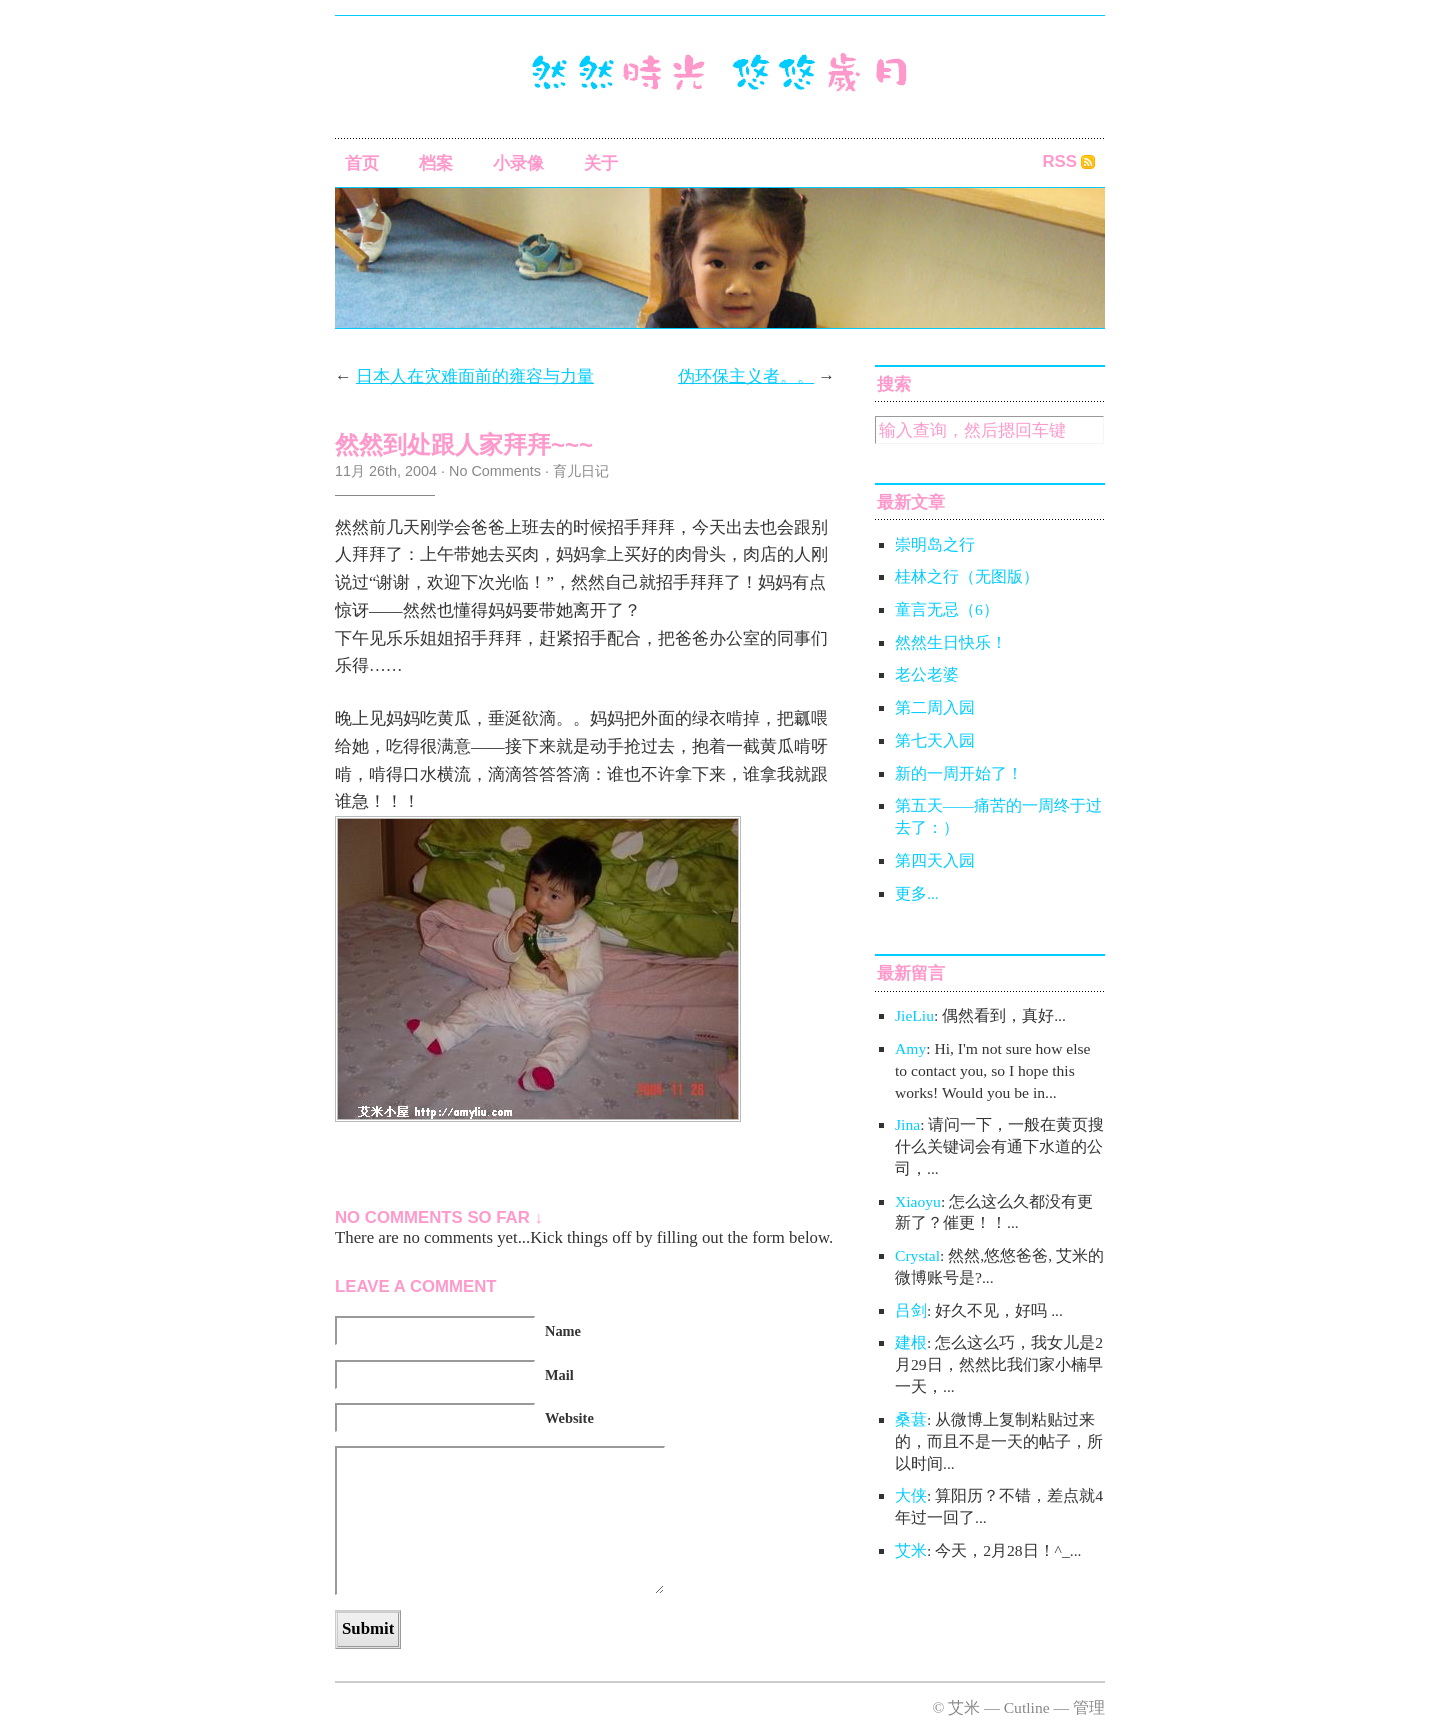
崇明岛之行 (935, 544)
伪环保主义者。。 (746, 376)
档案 (436, 163)
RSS (1059, 161)
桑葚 (911, 1419)
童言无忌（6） (947, 609)
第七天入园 (935, 740)
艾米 (911, 1550)
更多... (917, 893)
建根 (911, 1342)
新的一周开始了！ (959, 773)
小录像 (518, 163)
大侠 (911, 1495)
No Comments (495, 471)
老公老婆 (927, 674)
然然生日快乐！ (951, 642)
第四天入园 (935, 860)
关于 (601, 163)
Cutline (1027, 1707)
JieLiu (914, 1015)
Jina (907, 1124)
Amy (910, 1048)
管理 (1089, 1707)
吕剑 (911, 1310)
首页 (362, 163)
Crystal (917, 1255)
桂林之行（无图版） (967, 576)
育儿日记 (581, 471)
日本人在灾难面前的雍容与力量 (475, 376)
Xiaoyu (918, 1201)
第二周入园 (935, 707)
